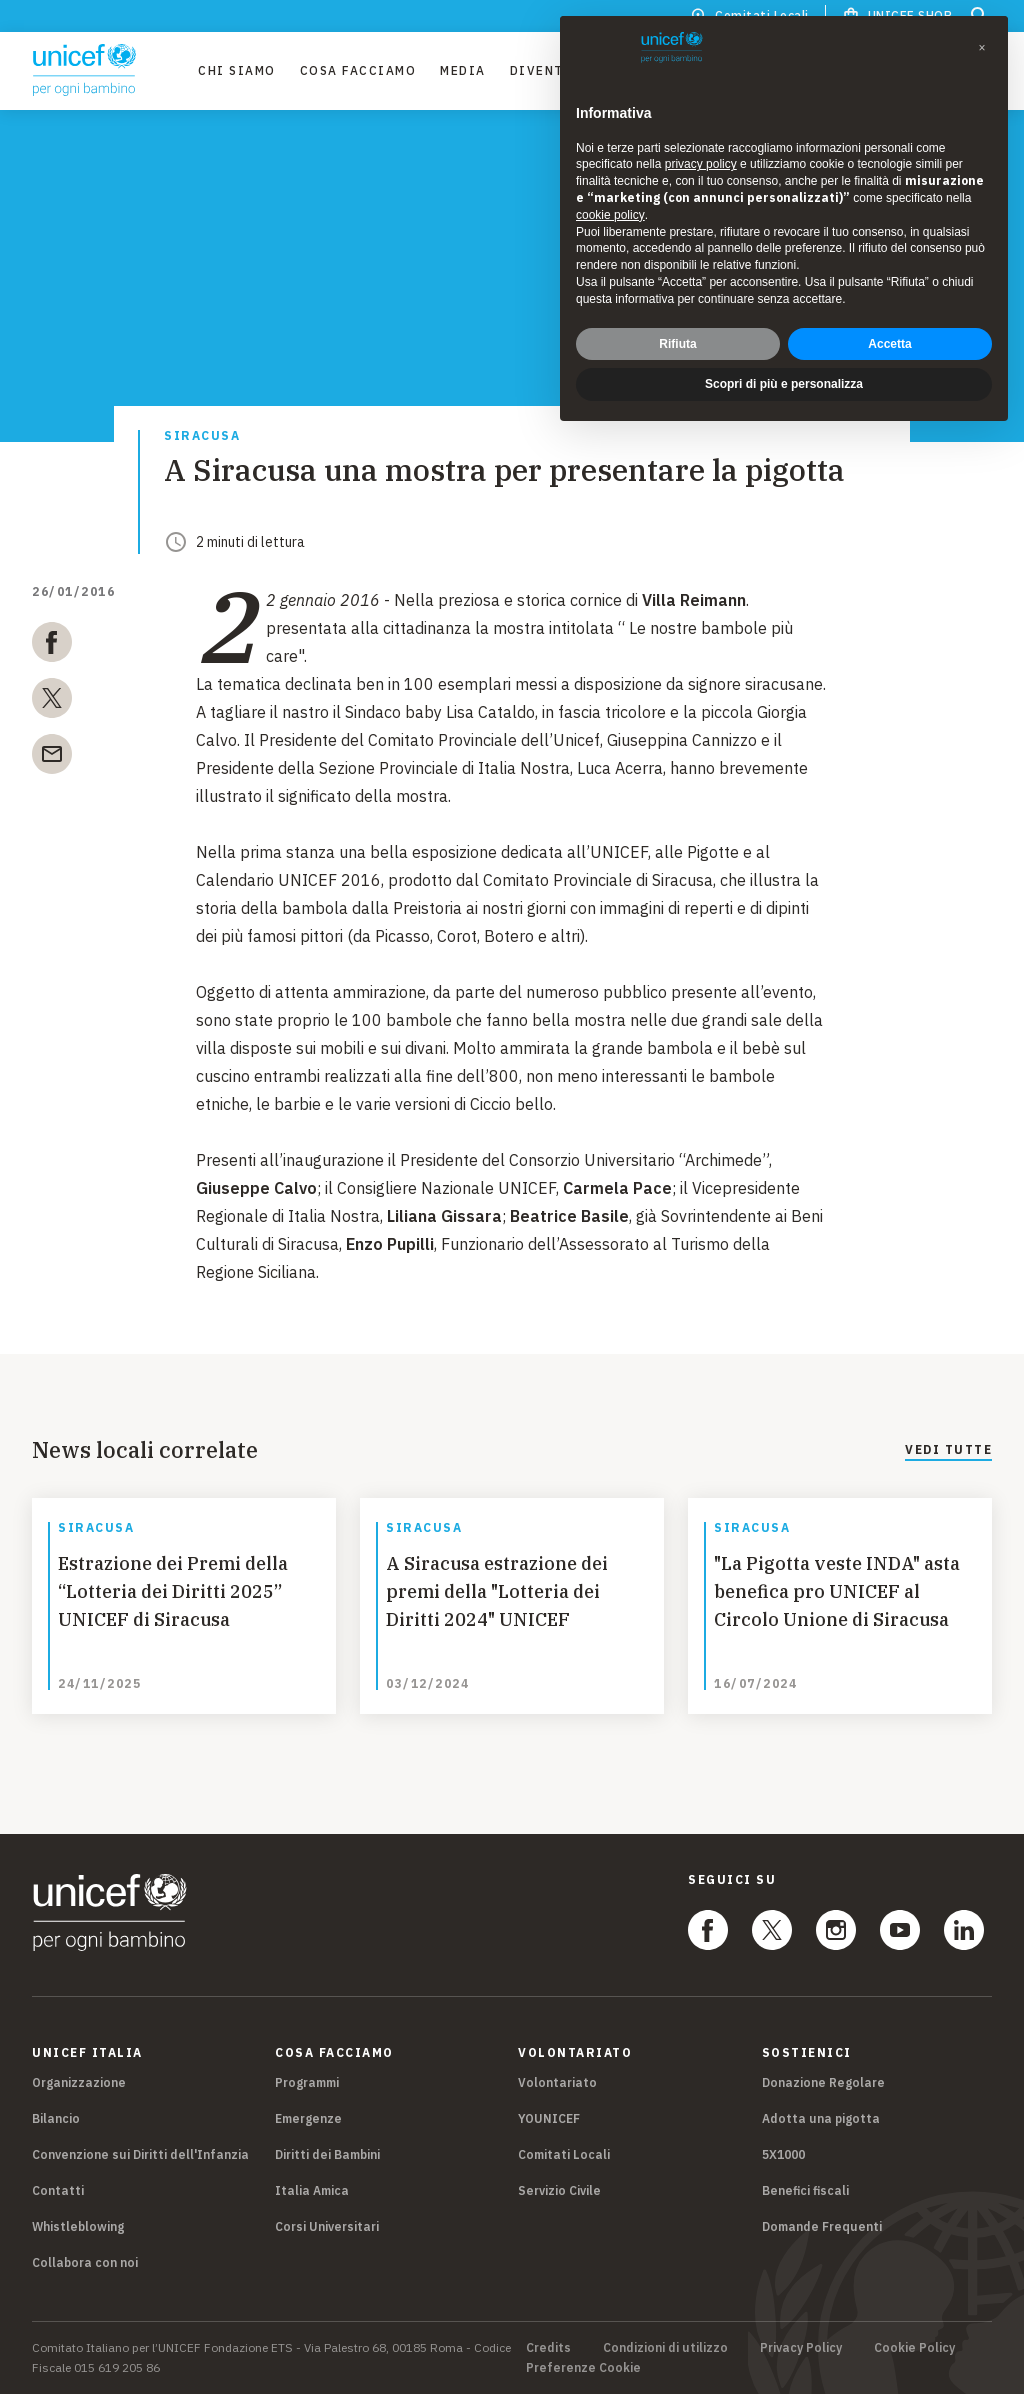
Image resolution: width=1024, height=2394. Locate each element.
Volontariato (557, 2082)
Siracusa (202, 436)
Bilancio (56, 2118)
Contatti (58, 2190)
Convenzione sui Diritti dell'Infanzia (140, 2154)
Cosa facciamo (358, 70)
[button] (982, 48)
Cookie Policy (914, 2348)
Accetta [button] (889, 344)
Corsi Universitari (327, 2226)
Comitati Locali (564, 2154)
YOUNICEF (549, 2118)
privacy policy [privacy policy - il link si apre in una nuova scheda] (701, 164)
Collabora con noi (85, 2262)
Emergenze (308, 2118)
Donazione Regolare (823, 2082)
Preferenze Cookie (583, 2368)
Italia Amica (312, 2190)
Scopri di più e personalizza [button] (784, 384)
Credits (548, 2348)
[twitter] (52, 702)
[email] (52, 758)
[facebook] (52, 646)
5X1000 (783, 2154)
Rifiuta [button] (677, 344)
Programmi (307, 2082)
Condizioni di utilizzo (665, 2348)
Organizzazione (79, 2082)
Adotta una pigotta (821, 2118)
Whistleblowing (78, 2226)
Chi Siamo (237, 70)
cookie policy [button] (610, 215)
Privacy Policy (801, 2348)
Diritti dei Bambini (327, 2154)
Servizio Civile (559, 2190)
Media (463, 70)
